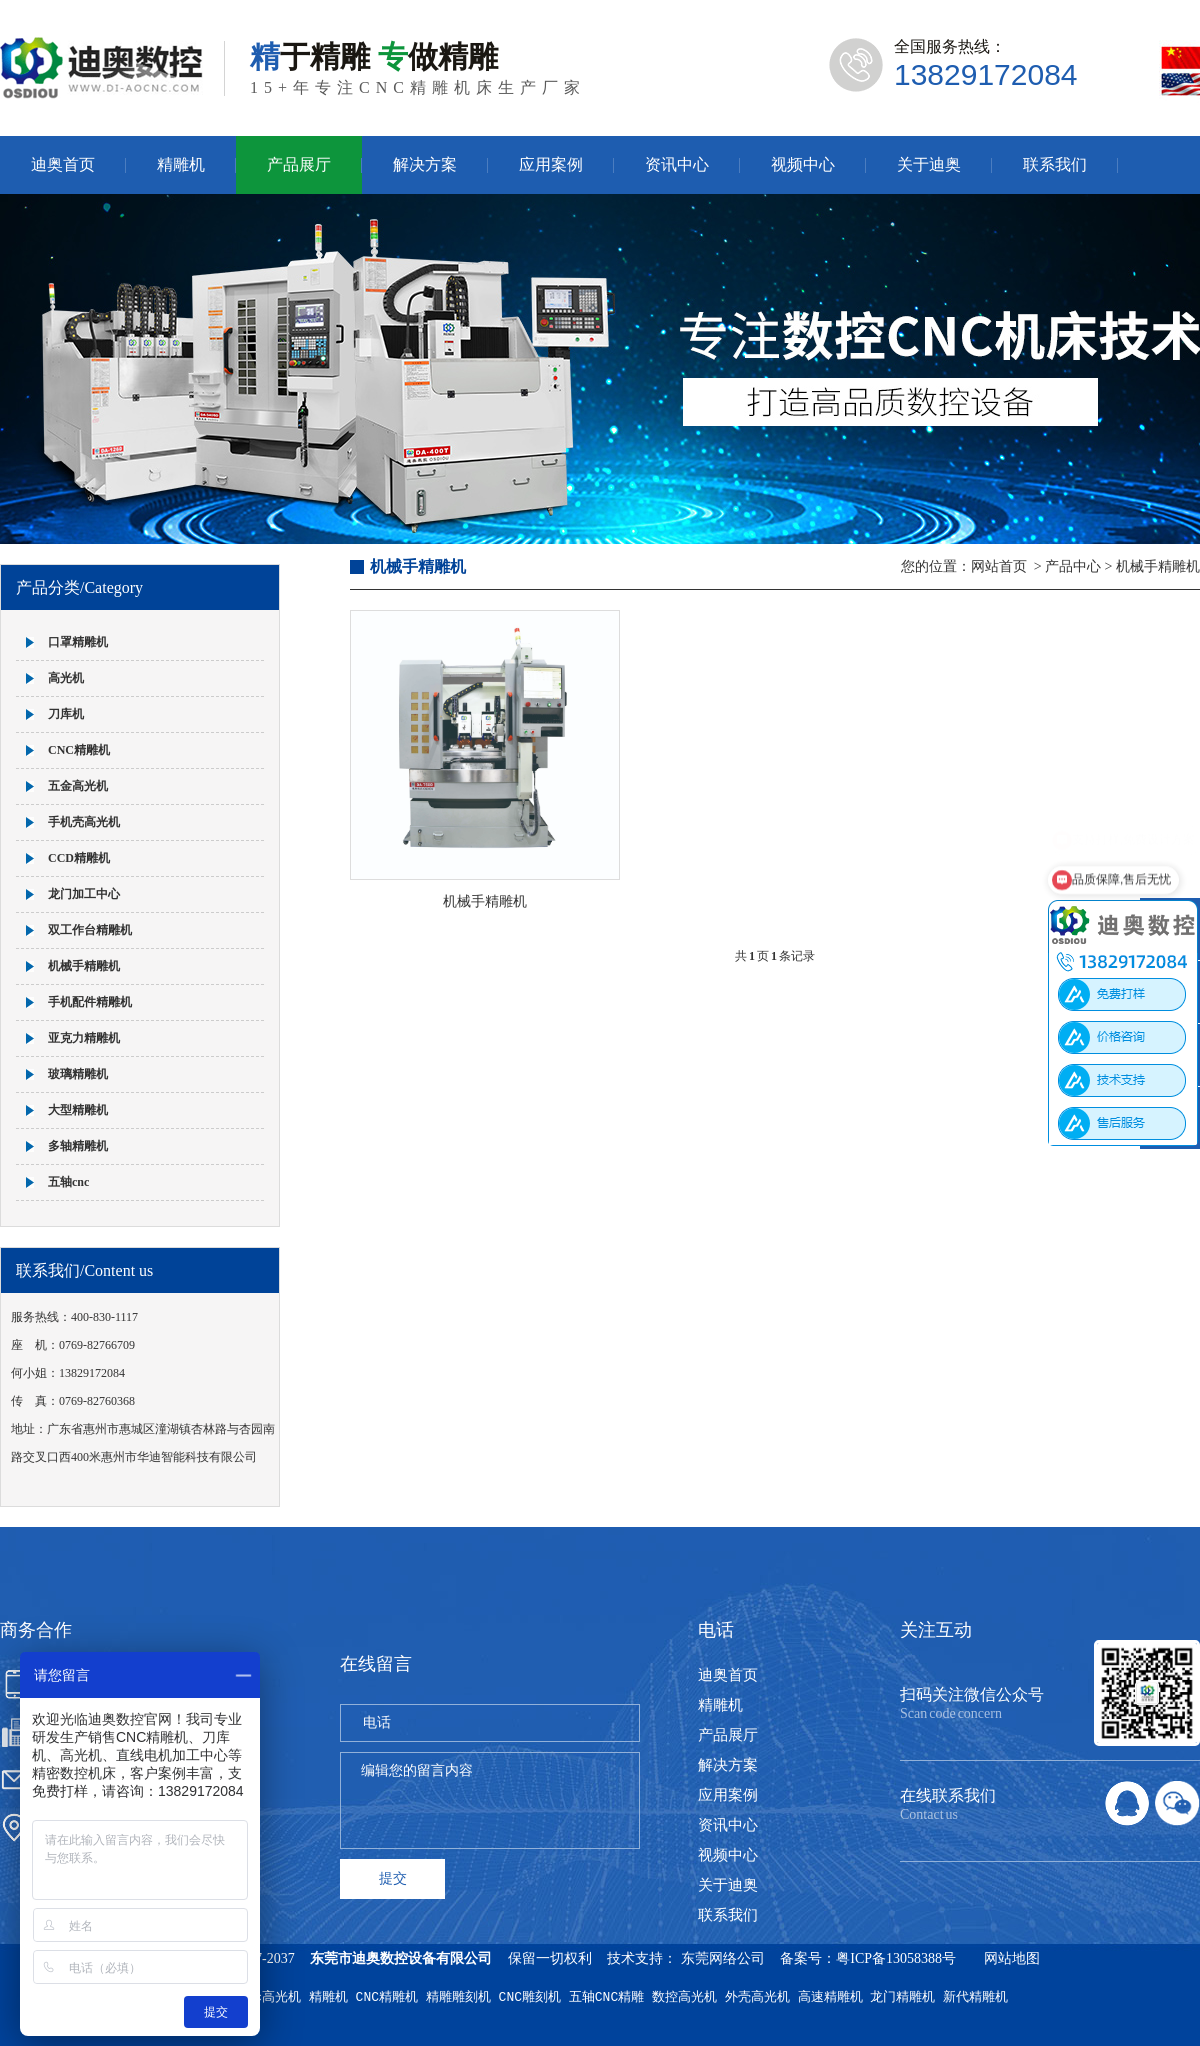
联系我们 (1055, 164)
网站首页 (999, 566)
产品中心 (1073, 566)
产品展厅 (299, 164)
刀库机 (66, 714)
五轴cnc (68, 1182)
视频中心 (803, 164)
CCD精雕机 (79, 858)
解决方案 (425, 164)
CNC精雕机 (79, 750)
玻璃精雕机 (78, 1074)
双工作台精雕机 (90, 930)
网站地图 (1012, 1958)
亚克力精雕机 (84, 1038)
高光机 (66, 678)
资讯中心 (677, 164)
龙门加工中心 (84, 894)
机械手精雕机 (84, 966)
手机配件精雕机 (90, 1002)
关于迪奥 (929, 164)
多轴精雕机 (78, 1146)
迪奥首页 (63, 164)
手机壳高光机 (84, 822)
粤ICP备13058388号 (896, 1958)
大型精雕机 (78, 1110)
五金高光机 (78, 786)
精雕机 (181, 164)
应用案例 (551, 164)
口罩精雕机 (78, 642)
